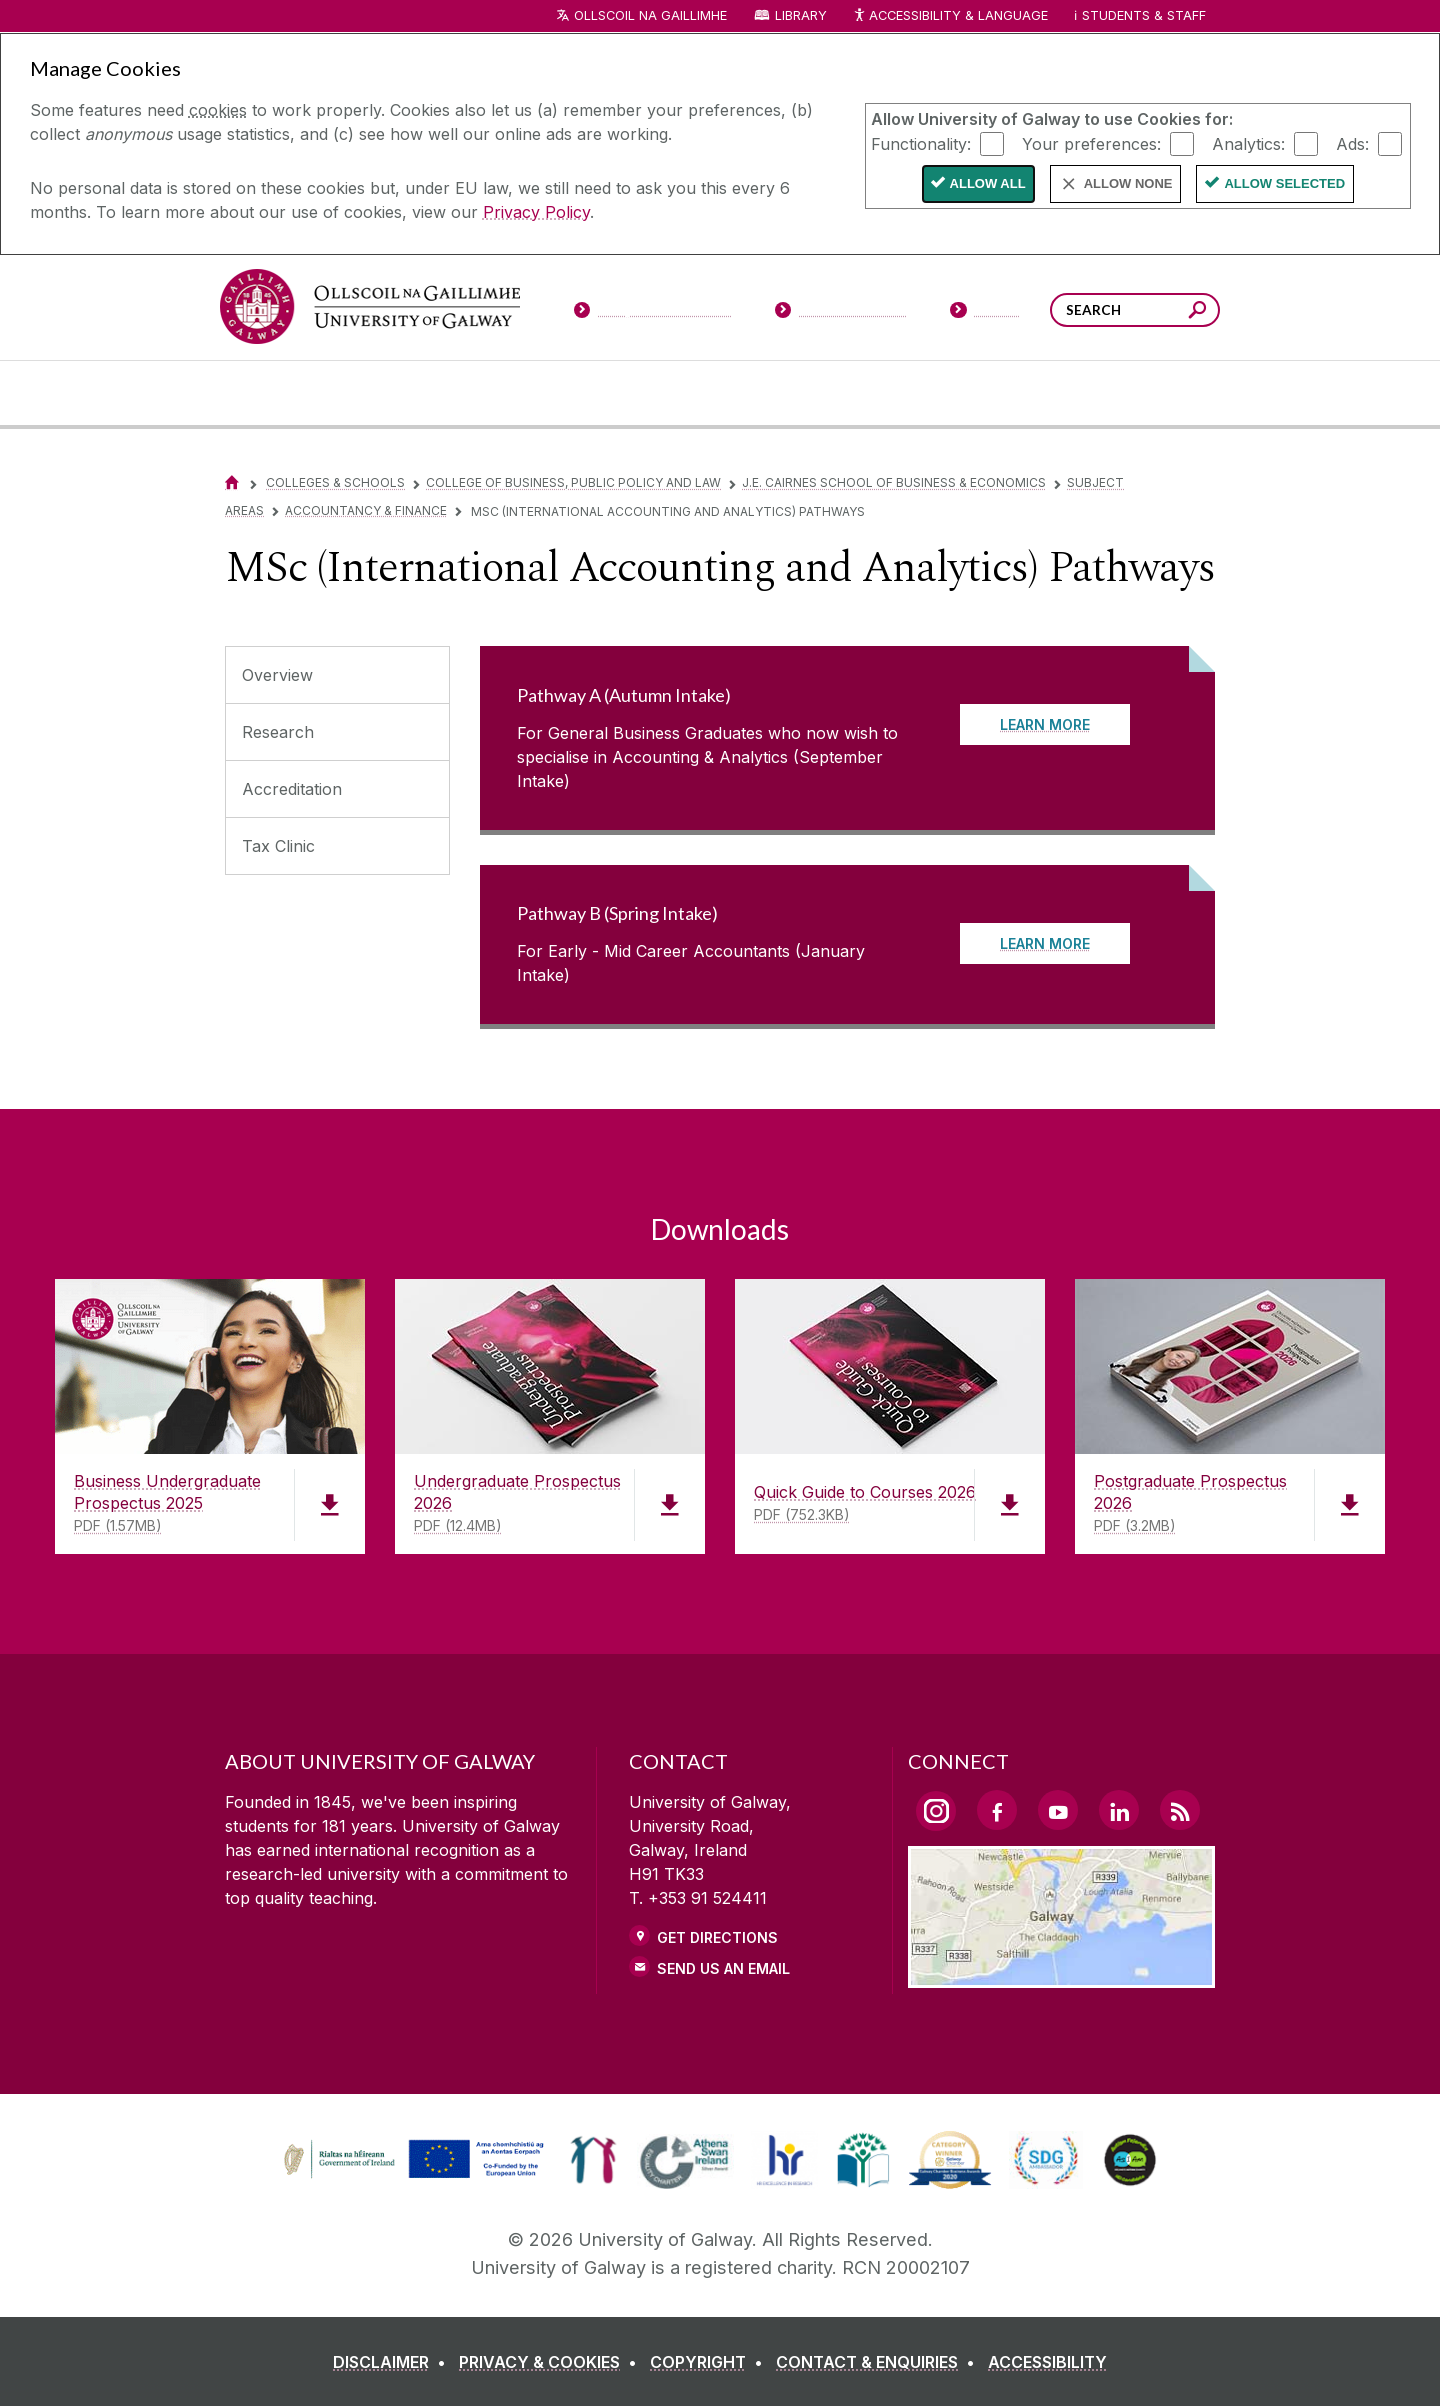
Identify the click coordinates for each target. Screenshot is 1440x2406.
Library (801, 15)
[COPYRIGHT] (710, 2362)
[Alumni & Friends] (1041, 393)
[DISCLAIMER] (393, 2362)
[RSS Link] (1180, 1810)
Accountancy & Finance (366, 510)
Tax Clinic (278, 846)
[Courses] (278, 393)
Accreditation (292, 789)
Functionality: (921, 143)
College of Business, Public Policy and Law (573, 482)
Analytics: (1248, 143)
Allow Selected (1284, 183)
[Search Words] (1135, 310)
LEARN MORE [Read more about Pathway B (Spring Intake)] (1045, 943)
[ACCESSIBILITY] (1047, 2362)
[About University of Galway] (536, 393)
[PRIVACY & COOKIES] (552, 2362)
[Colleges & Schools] (677, 393)
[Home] (232, 482)
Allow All (988, 183)
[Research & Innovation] (794, 393)
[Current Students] (841, 314)
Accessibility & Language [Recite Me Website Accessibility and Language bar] (950, 16)
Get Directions (717, 1937)
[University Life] (393, 393)
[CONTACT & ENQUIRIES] (879, 2362)
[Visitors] (985, 314)
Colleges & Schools (335, 482)
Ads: (1352, 143)
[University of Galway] (370, 306)
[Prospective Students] (652, 314)
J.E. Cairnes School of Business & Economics (894, 482)
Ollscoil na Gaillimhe (650, 15)
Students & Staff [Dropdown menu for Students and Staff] (1144, 15)
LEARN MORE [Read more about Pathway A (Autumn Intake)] (1045, 724)
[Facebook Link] (997, 1810)
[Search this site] (1197, 312)
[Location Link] (1061, 1976)
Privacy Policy (536, 212)
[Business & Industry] (913, 393)
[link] (411, 2160)
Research (278, 732)
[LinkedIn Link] (1119, 1810)
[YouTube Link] (1058, 1810)
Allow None (1128, 183)
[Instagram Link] (936, 1811)
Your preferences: (1091, 143)
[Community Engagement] (1161, 393)
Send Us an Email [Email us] (723, 1968)
